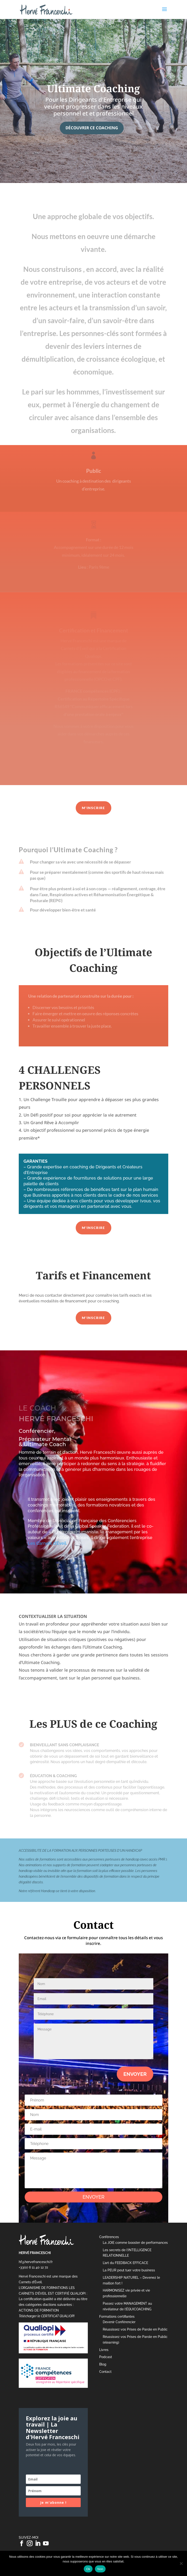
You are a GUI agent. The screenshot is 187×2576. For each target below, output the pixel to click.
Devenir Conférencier (119, 2322)
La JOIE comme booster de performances (135, 2243)
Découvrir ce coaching (91, 127)
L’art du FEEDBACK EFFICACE (125, 2263)
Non (100, 2569)
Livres (103, 2350)
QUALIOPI (78, 2293)
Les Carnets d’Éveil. (47, 1543)
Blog (102, 2364)
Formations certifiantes (117, 2316)
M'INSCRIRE (93, 808)
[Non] (181, 2563)
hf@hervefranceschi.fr (36, 2262)
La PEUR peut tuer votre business (129, 2270)
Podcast (105, 2357)
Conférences (109, 2237)
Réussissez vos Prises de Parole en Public (135, 2329)
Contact (105, 2372)
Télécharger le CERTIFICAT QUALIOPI (47, 2316)
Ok (88, 2569)
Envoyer (135, 2074)
